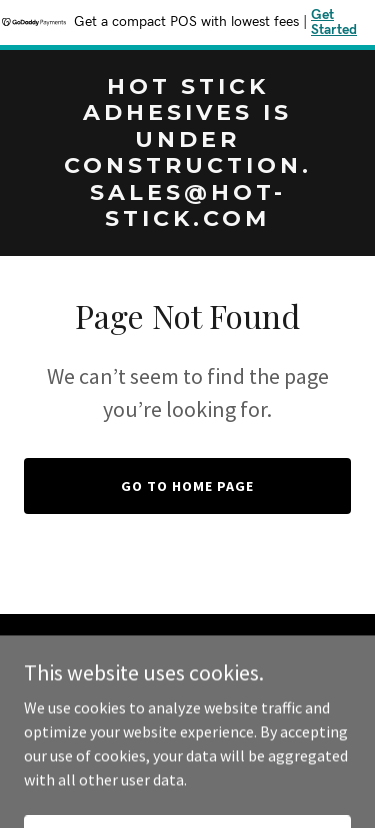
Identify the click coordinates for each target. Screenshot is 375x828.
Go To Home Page (187, 486)
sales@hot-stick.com (236, 685)
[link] (187, 220)
